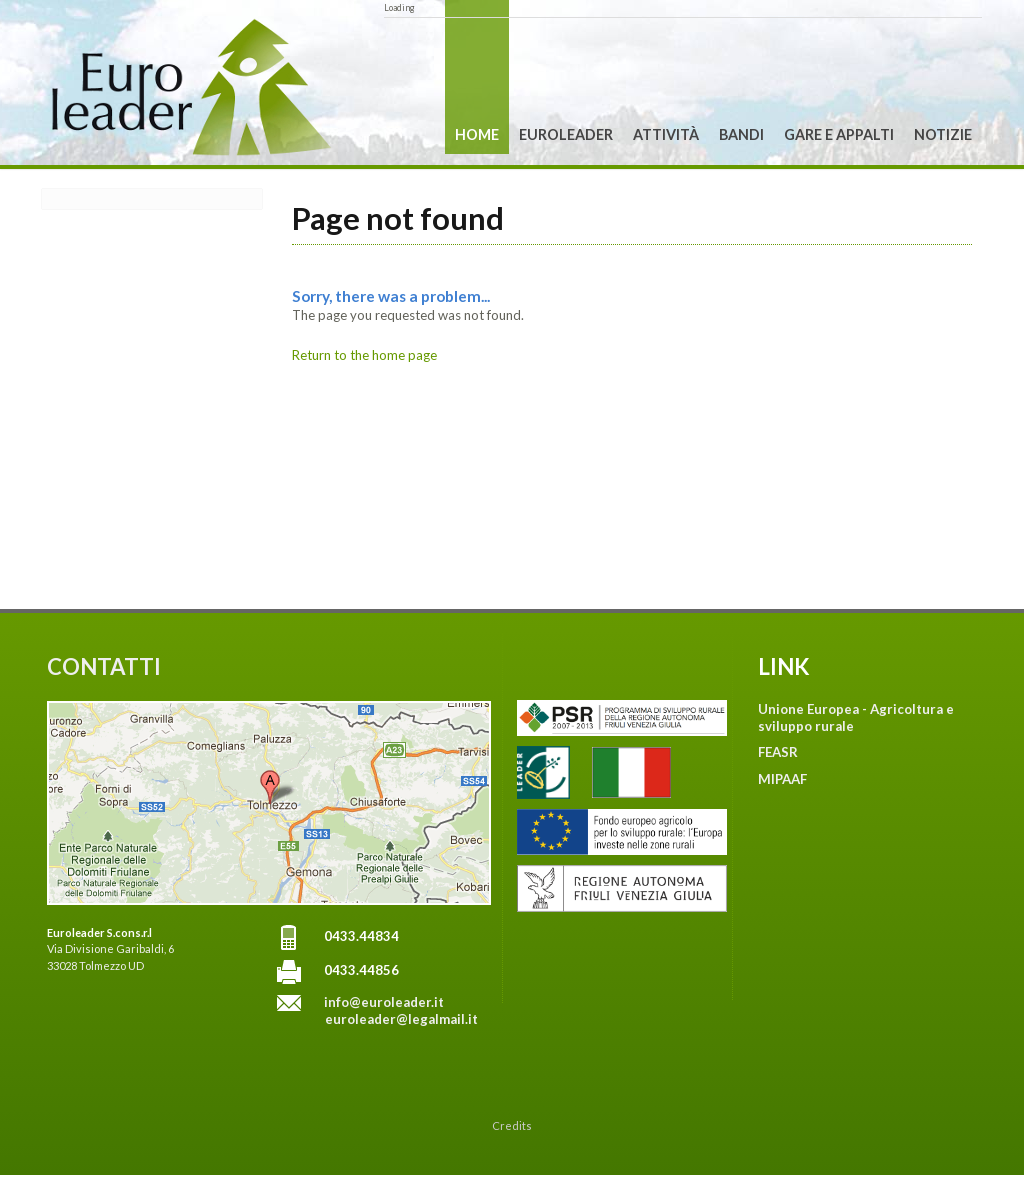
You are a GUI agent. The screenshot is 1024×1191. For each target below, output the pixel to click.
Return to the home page (364, 355)
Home (477, 134)
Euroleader (566, 134)
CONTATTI (104, 666)
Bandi (741, 134)
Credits (512, 1125)
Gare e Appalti (839, 134)
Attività (666, 134)
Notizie (943, 134)
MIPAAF (782, 779)
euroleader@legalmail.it (401, 1019)
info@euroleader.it (384, 1002)
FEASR (778, 752)
